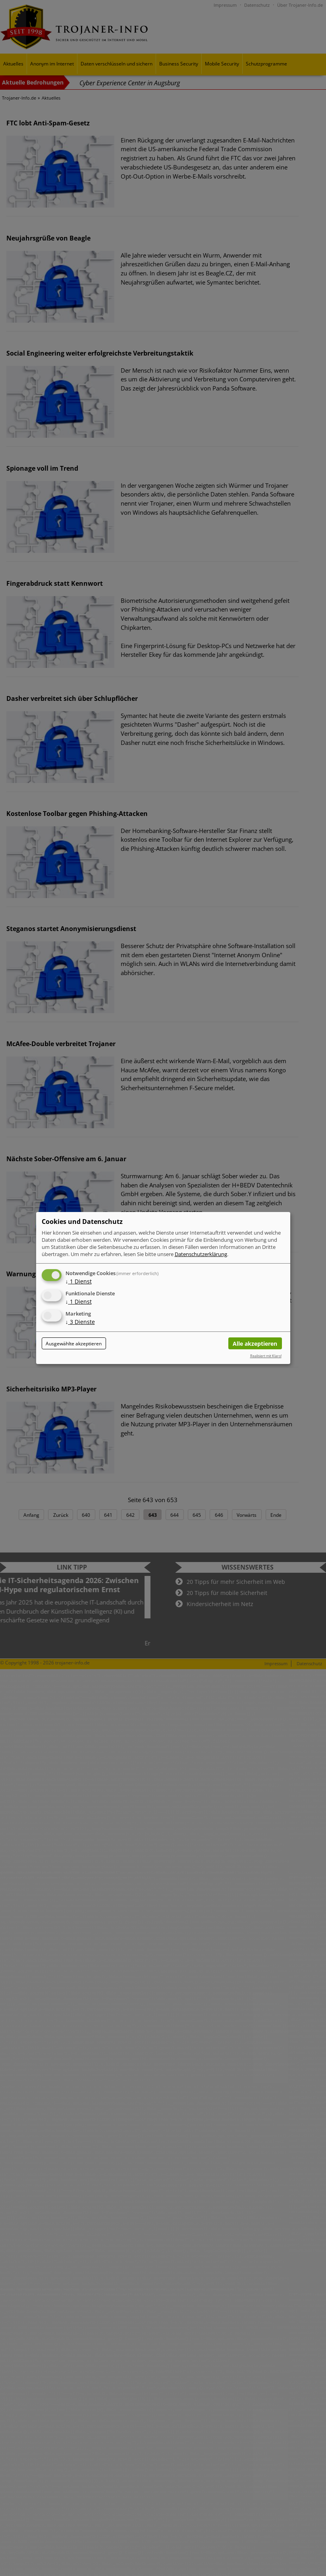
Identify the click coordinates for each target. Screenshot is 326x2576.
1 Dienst (79, 1281)
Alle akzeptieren (255, 1343)
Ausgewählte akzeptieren (74, 1343)
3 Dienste (80, 1322)
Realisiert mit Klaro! (266, 1355)
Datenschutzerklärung (201, 1254)
